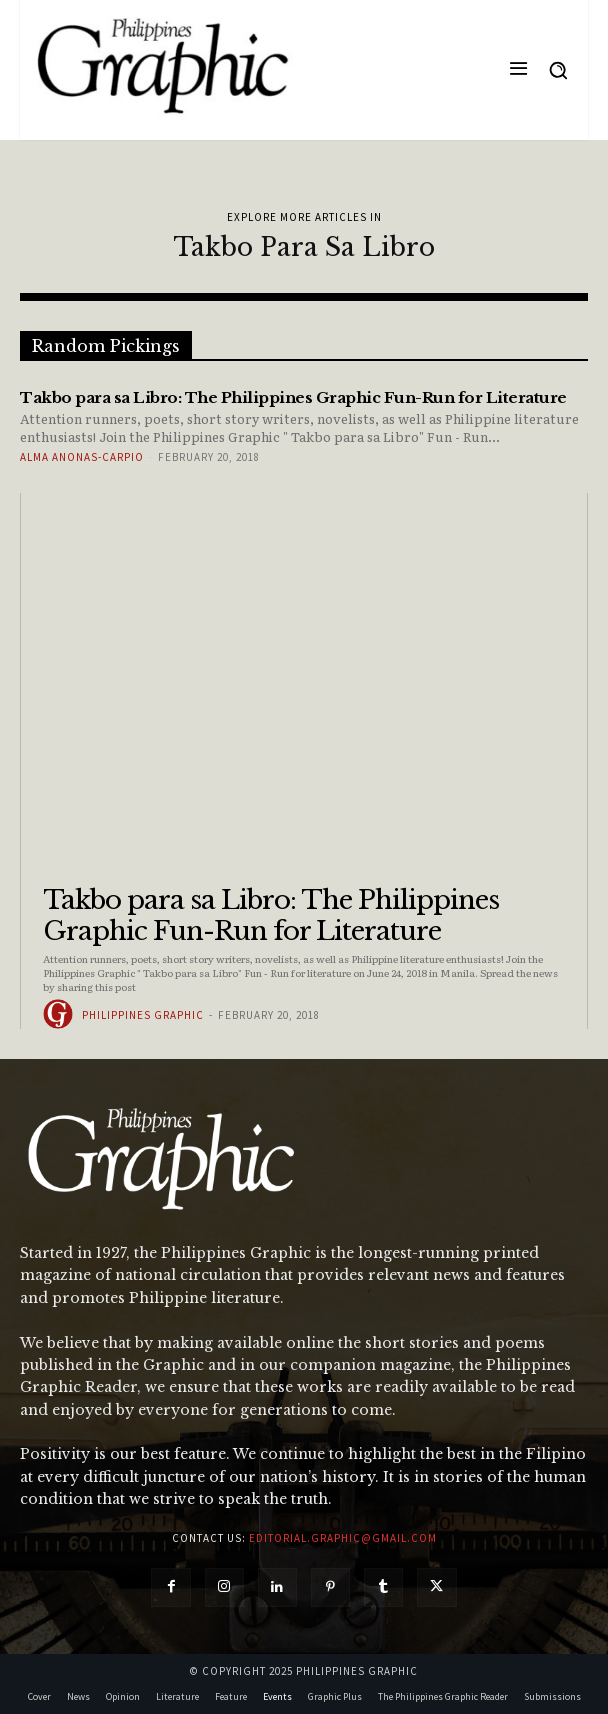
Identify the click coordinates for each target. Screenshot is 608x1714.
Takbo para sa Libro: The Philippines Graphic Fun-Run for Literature (271, 915)
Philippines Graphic (143, 1015)
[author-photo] (61, 1014)
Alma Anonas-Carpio (82, 457)
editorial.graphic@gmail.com (343, 1538)
